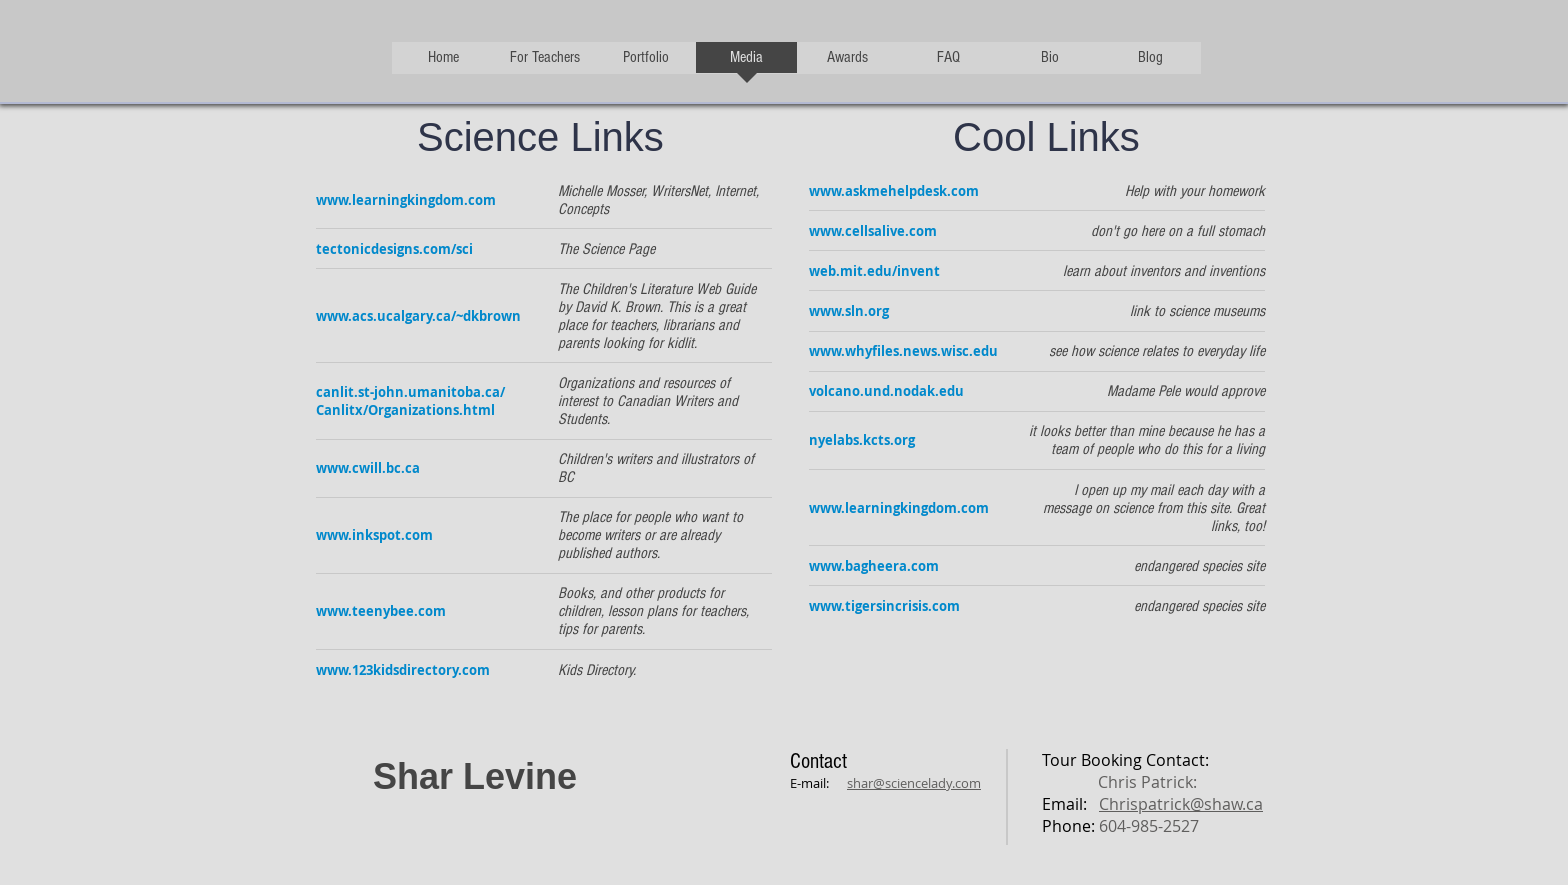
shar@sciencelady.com (914, 783)
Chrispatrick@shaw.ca (1181, 804)
